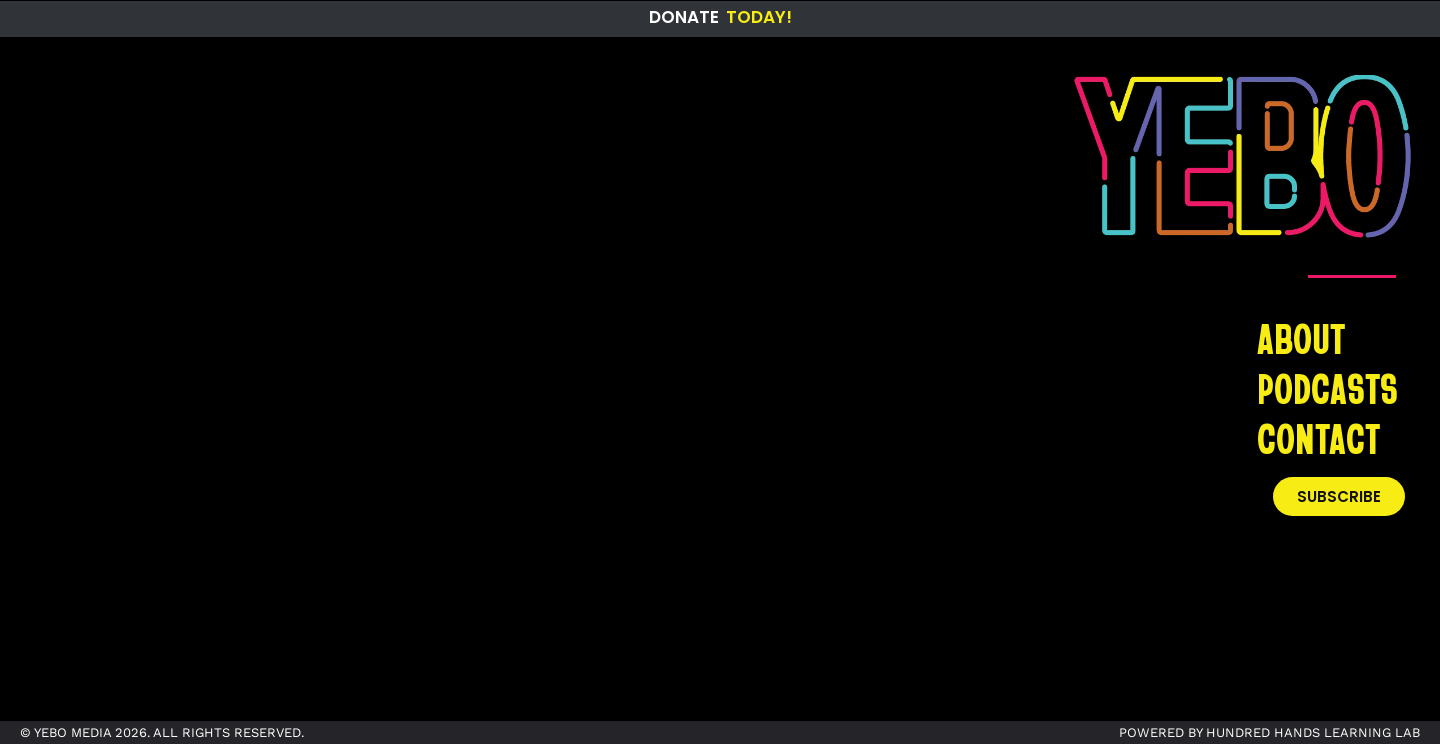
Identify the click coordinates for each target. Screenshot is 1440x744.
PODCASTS (1327, 388)
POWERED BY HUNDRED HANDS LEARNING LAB (1269, 732)
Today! (759, 17)
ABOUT (1301, 338)
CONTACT (1318, 438)
